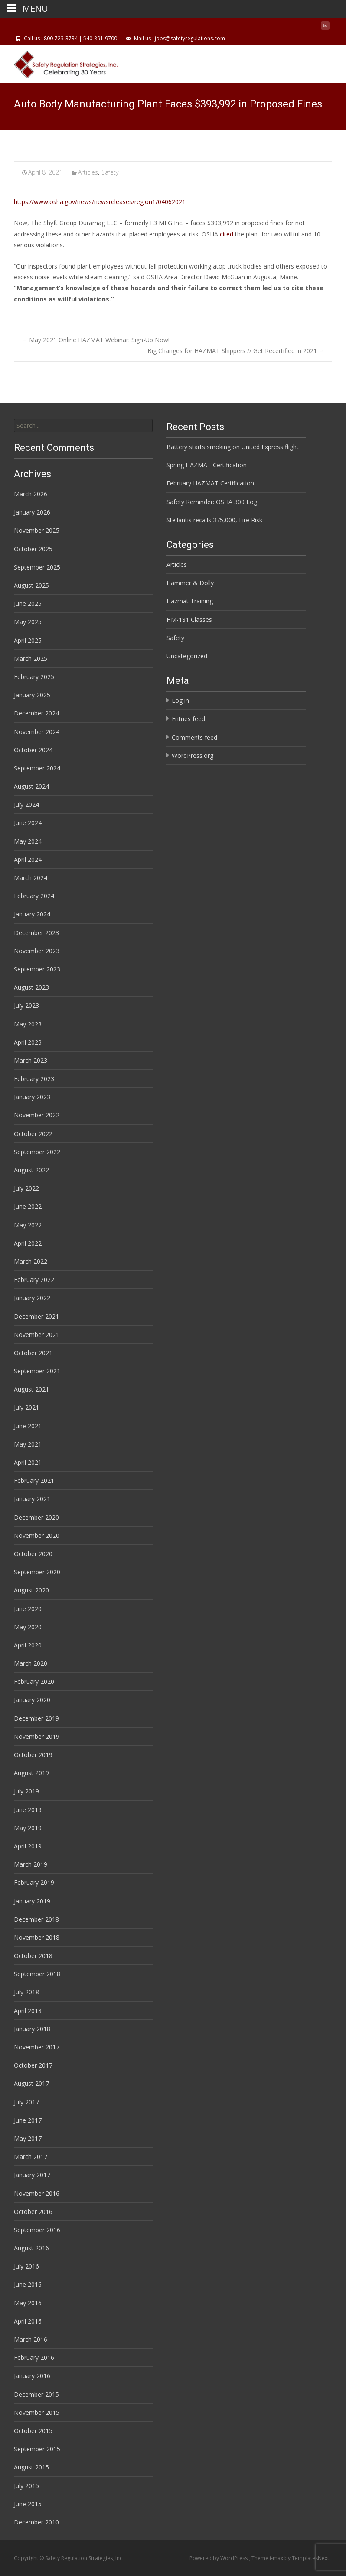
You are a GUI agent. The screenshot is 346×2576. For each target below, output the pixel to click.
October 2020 (33, 1554)
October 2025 (33, 549)
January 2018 (32, 2029)
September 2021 (37, 1371)
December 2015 (36, 2394)
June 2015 (28, 2504)
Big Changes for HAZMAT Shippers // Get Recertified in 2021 (236, 350)
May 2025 (28, 622)
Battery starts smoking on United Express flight (232, 447)
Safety (109, 172)
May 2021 (28, 1444)
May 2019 (28, 1828)
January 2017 (32, 2175)
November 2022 (36, 1115)
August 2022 (31, 1170)
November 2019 (36, 1736)
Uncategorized (186, 656)
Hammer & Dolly (190, 583)
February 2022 (34, 1279)
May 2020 (28, 1627)
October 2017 (33, 2065)
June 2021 (28, 1426)
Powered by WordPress (219, 2558)
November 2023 (36, 951)
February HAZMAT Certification (210, 483)
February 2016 (34, 2357)
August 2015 (31, 2467)
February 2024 (34, 896)
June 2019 (28, 1810)
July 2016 (26, 2266)
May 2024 (28, 841)
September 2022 (37, 1152)
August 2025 (31, 585)
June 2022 (28, 1206)
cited (226, 234)
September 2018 (37, 1974)
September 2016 (37, 2230)
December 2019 (36, 1718)
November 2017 (36, 2047)
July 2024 (26, 804)
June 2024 (28, 823)
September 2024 (37, 768)
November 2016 (36, 2193)
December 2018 (36, 1919)
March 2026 (30, 494)
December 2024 (36, 713)
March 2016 (30, 2339)
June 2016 (28, 2284)
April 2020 (28, 1645)
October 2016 (33, 2211)
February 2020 (34, 1681)
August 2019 (31, 1773)
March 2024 (30, 878)
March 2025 (30, 658)
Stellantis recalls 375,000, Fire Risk (214, 520)
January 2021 (32, 1499)
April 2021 (28, 1462)
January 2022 (32, 1298)
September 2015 (37, 2449)
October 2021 (33, 1353)
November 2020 (36, 1535)
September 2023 (37, 969)
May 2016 (28, 2303)
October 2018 (33, 1955)
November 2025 (36, 530)
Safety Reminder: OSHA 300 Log (211, 502)
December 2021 (36, 1316)
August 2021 (31, 1389)
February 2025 (34, 677)
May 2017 (28, 2138)
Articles (88, 172)
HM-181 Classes (189, 619)
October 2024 (33, 750)
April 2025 (28, 640)
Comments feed (194, 737)
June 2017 (28, 2120)
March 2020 (30, 1663)
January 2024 (32, 914)
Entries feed (188, 719)
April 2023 (28, 1042)
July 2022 (26, 1188)
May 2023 (28, 1024)
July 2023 (26, 1005)
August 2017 (31, 2083)
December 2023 (36, 933)
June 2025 (28, 603)
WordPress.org (192, 755)
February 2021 (34, 1480)
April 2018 (28, 2010)
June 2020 (28, 1609)
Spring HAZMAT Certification (206, 465)
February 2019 (34, 1882)
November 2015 (36, 2412)
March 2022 (30, 1261)
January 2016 (32, 2376)
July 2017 (26, 2102)
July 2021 (26, 1407)
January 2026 (32, 512)
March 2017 (30, 2156)
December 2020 (36, 1517)
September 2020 (37, 1572)
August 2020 (31, 1590)
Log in (180, 700)
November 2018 (36, 1937)
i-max (277, 2558)
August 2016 (31, 2248)
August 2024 (31, 786)
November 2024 (36, 732)
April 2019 (28, 1846)
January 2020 (32, 1700)
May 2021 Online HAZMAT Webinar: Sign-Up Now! (95, 340)
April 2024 (28, 859)
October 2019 (33, 1755)
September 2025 (37, 567)
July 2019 (26, 1791)
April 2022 (28, 1243)
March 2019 (30, 1864)
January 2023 (32, 1097)
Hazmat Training (189, 601)
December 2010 (36, 2522)
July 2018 (26, 1992)
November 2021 (36, 1334)
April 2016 (28, 2321)
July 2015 (26, 2486)
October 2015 (33, 2431)
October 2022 (33, 1133)
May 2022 (28, 1225)
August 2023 (31, 987)
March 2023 (30, 1060)
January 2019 (32, 1901)
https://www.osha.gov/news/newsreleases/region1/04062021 (100, 201)
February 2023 (34, 1078)
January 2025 (32, 695)
